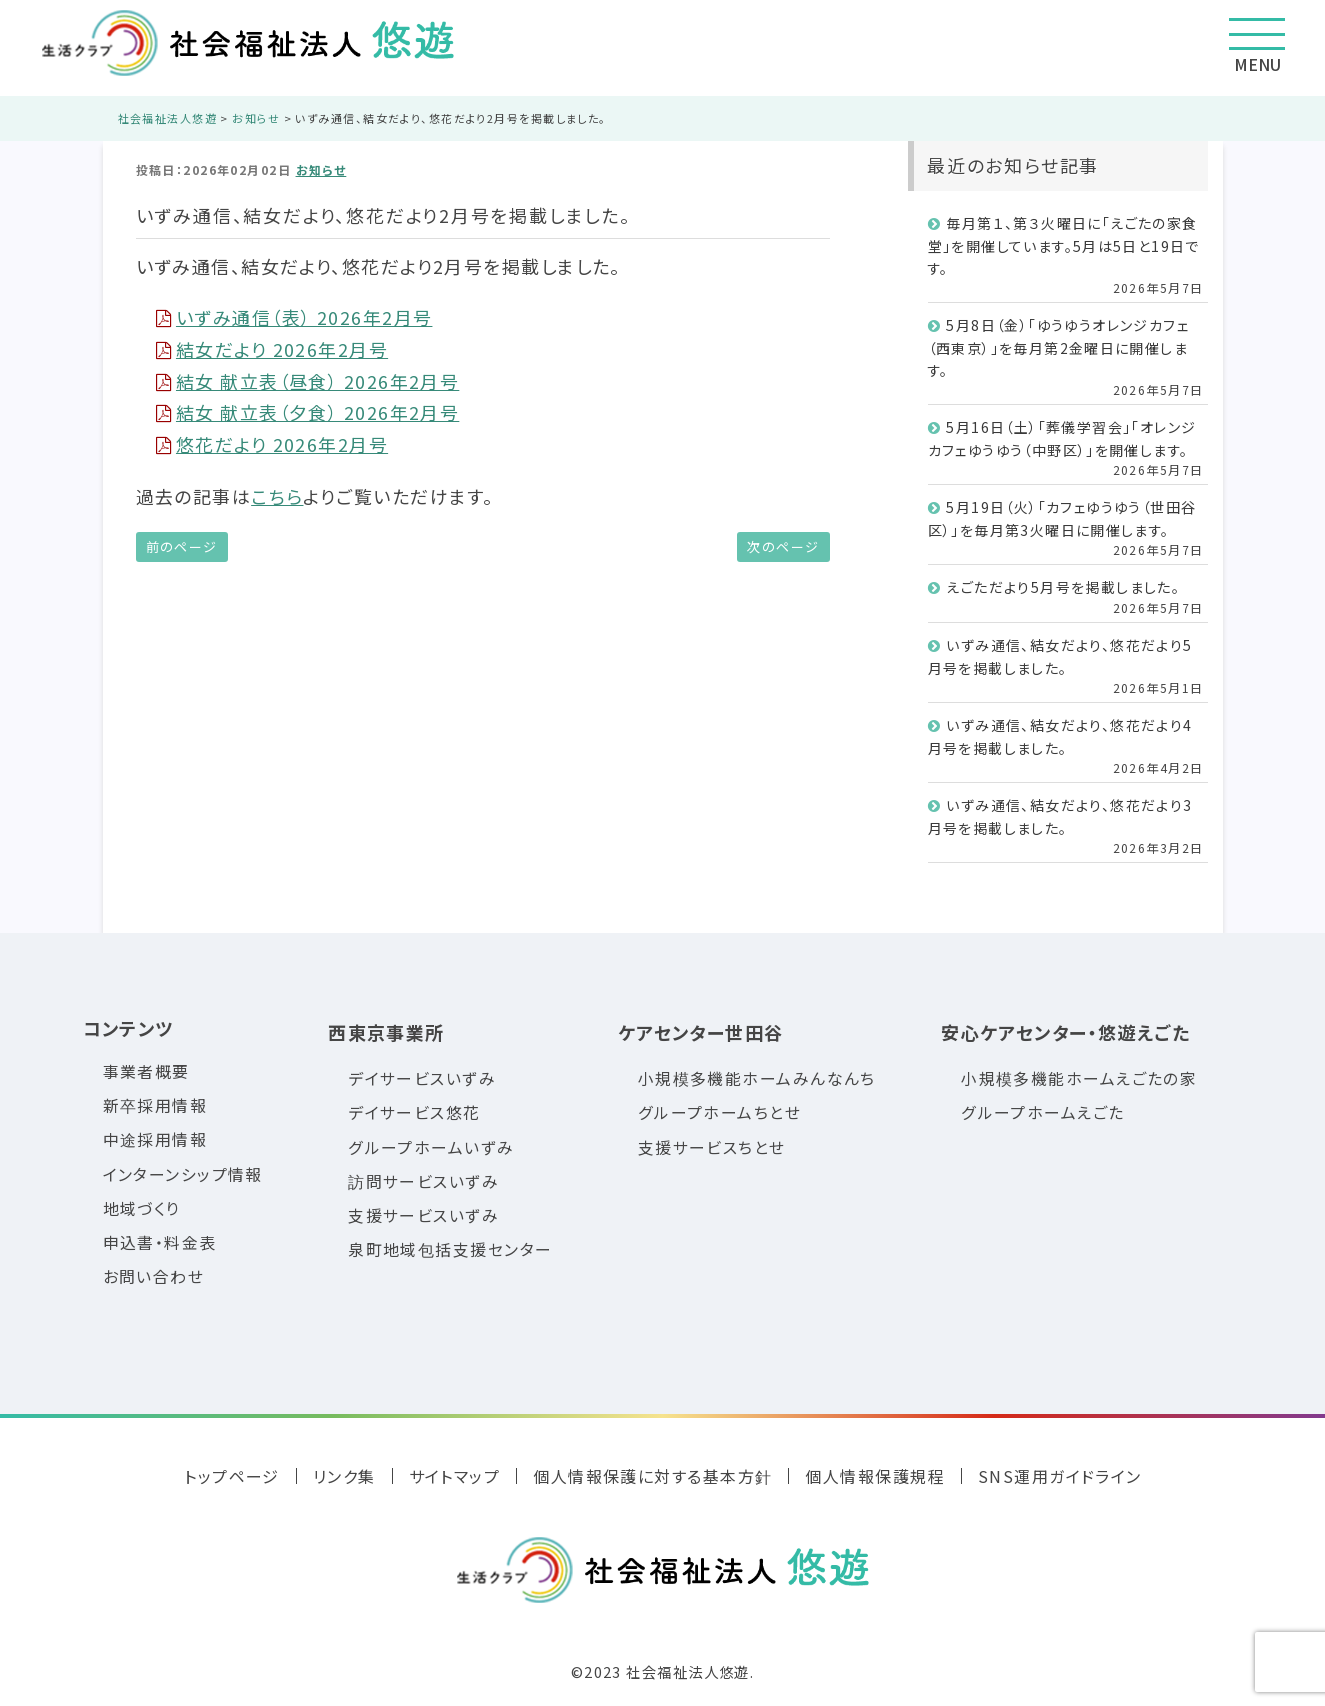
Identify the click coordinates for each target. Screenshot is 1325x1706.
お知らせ (321, 169)
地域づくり (142, 1208)
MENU (1257, 47)
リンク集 (344, 1476)
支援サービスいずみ (423, 1215)
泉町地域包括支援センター (450, 1249)
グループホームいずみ (431, 1147)
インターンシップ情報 (183, 1174)
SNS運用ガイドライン (1060, 1476)
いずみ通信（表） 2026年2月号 (294, 317)
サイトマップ (455, 1476)
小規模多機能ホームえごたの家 (1079, 1078)
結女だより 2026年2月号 (272, 349)
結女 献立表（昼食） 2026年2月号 (308, 381)
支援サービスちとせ (712, 1147)
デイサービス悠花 (414, 1112)
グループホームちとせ (719, 1112)
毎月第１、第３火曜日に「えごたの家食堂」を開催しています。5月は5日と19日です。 (1064, 245)
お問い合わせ (154, 1276)
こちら (277, 496)
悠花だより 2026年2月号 (272, 444)
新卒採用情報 (155, 1105)
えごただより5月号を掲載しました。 (1063, 587)
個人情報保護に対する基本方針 (652, 1476)
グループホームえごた (1042, 1112)
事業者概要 (146, 1071)
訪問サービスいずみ (423, 1181)
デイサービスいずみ (422, 1078)
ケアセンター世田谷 (701, 1032)
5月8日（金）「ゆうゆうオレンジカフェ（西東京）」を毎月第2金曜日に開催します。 (1059, 347)
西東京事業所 (386, 1032)
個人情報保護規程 (875, 1476)
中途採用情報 (155, 1139)
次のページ (783, 546)
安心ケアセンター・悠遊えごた (1065, 1032)
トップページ (232, 1476)
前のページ (182, 546)
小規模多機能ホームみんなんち (757, 1078)
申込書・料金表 (160, 1242)
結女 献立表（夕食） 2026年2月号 (308, 412)
